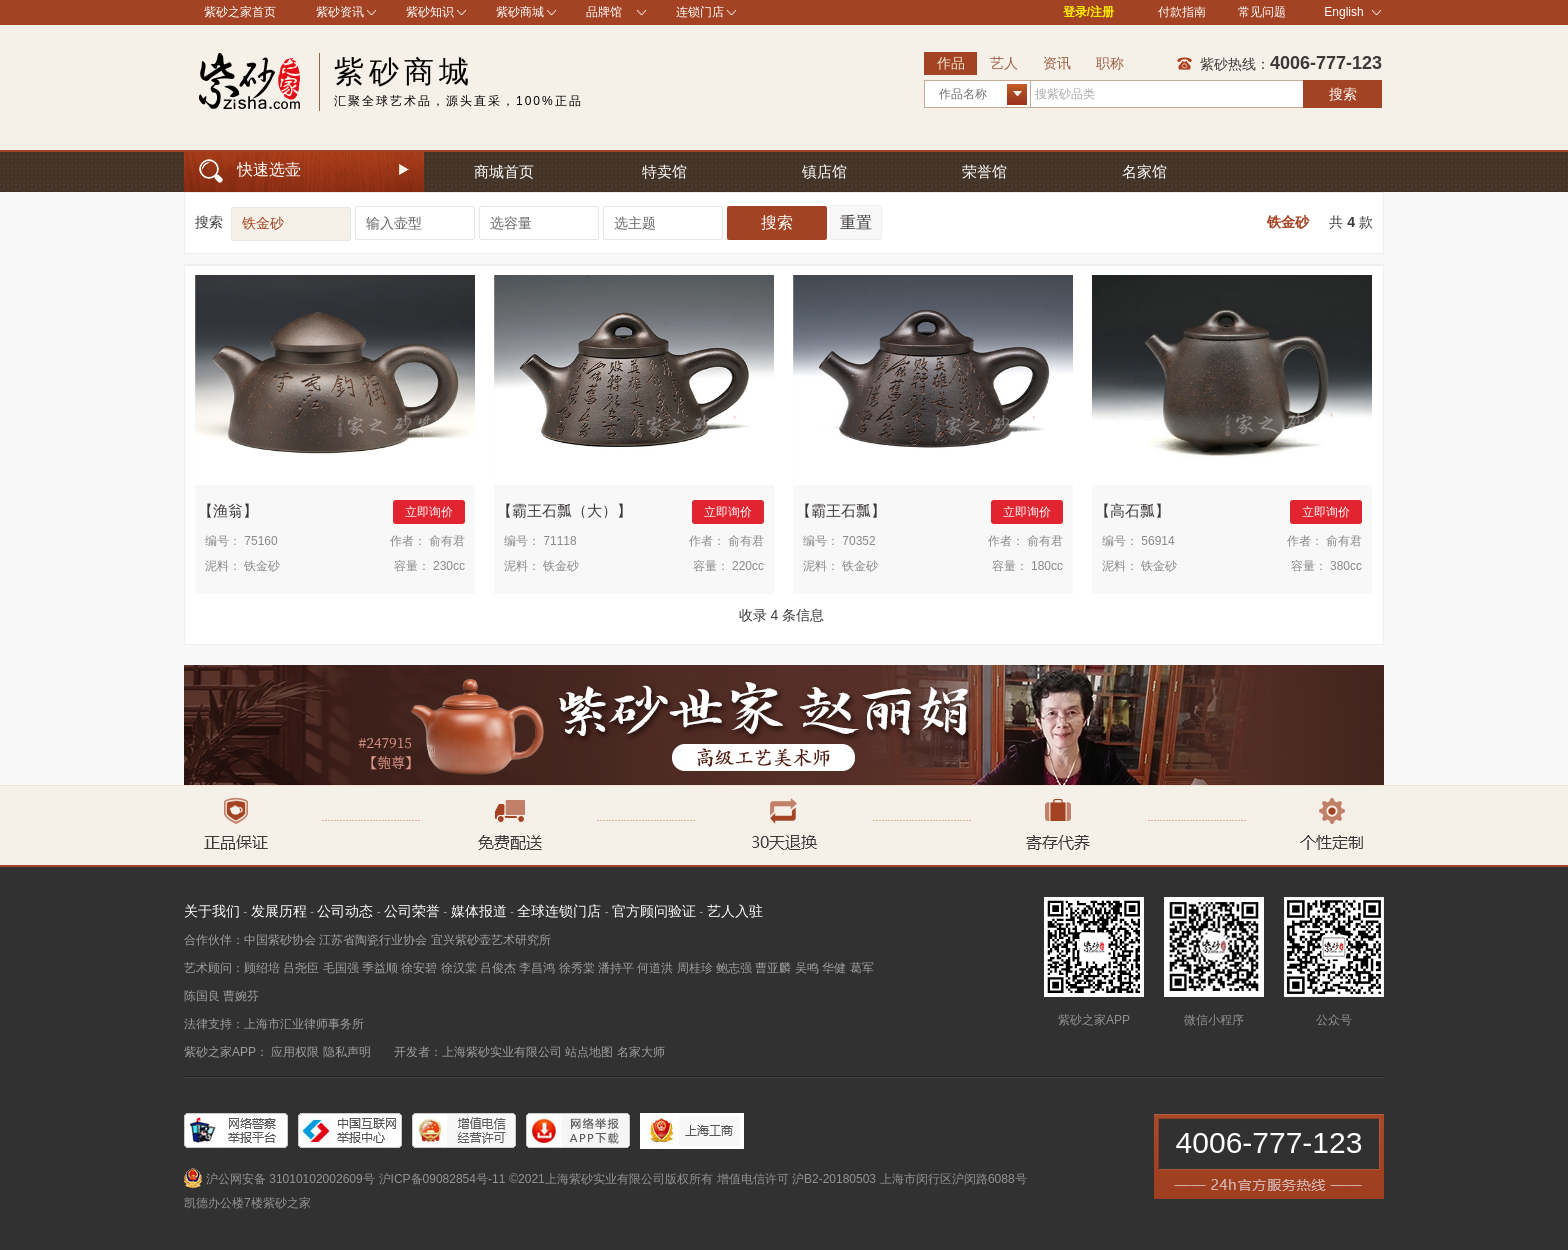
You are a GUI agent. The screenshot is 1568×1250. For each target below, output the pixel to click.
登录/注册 (1088, 12)
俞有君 (447, 541)
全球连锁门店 (559, 911)
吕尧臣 (301, 968)
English (1352, 12)
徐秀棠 (577, 968)
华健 (834, 968)
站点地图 (589, 1052)
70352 (858, 541)
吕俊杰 (498, 968)
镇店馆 (824, 171)
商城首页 (504, 171)
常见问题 (1262, 12)
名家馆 (1144, 171)
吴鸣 (807, 968)
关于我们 (212, 911)
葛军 (862, 968)
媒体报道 (479, 911)
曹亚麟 (773, 968)
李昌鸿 (537, 968)
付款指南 (1182, 12)
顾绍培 (262, 968)
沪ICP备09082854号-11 (442, 1179)
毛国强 (341, 968)
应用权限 (295, 1052)
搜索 (1343, 94)
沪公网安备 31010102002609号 (290, 1179)
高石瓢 (1132, 510)
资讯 (1057, 63)
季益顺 (380, 968)
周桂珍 (695, 968)
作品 (951, 63)
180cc (1047, 566)
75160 (260, 541)
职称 (1110, 63)
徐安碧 (419, 968)
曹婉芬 (241, 996)
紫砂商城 (520, 12)
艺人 (1004, 63)
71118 (559, 541)
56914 (1157, 541)
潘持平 (616, 968)
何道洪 (655, 968)
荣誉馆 (984, 171)
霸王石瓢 (841, 510)
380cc (1346, 566)
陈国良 (202, 996)
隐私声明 (347, 1052)
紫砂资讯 (340, 12)
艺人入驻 (735, 911)
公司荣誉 (412, 911)
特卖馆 (664, 171)
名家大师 (641, 1052)
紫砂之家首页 (240, 12)
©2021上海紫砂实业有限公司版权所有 (611, 1179)
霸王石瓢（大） (564, 510)
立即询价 (429, 512)
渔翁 (228, 510)
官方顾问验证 (654, 911)
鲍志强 (734, 968)
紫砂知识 (430, 12)
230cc (449, 566)
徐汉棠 (459, 968)
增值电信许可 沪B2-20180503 (796, 1179)
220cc (748, 566)
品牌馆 (604, 12)
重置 (856, 222)
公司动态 (345, 911)
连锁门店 (700, 12)
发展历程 (279, 911)
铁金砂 (1288, 222)
